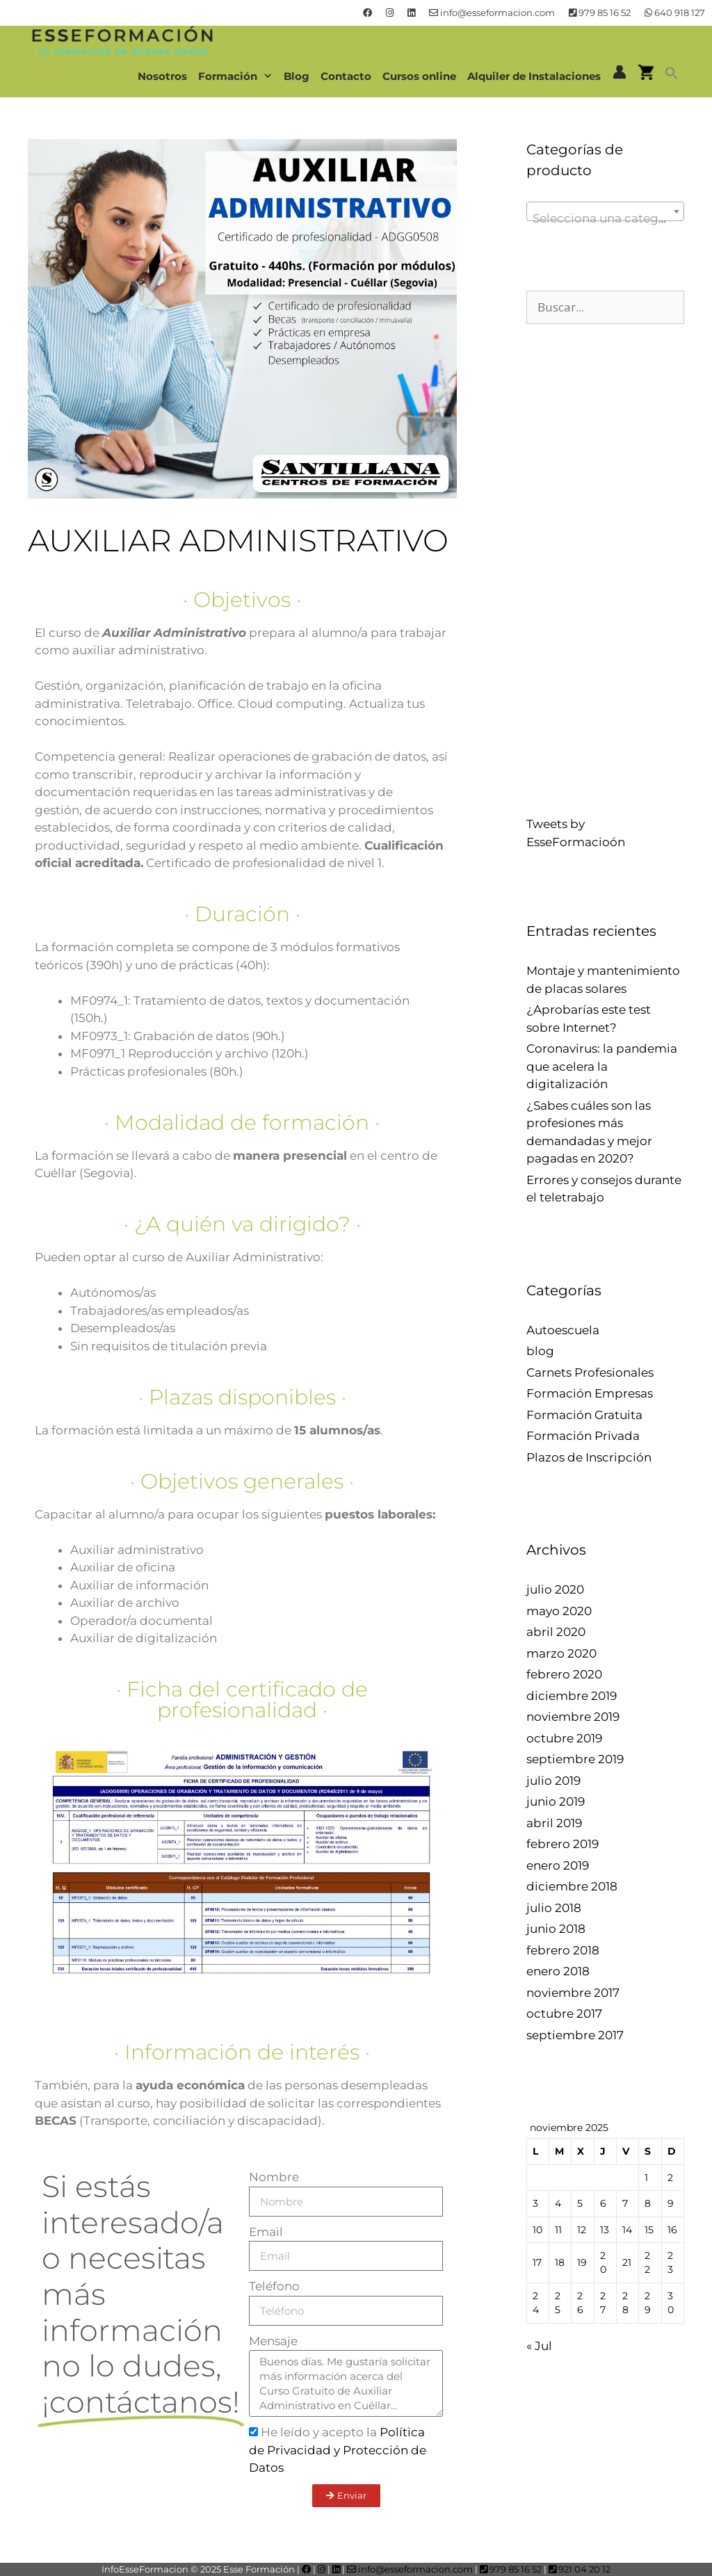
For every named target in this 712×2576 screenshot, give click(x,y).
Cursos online (419, 76)
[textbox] (605, 218)
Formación (238, 76)
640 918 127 (675, 12)
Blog (296, 76)
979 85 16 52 (600, 12)
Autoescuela (562, 1330)
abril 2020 (555, 1632)
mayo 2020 (559, 1611)
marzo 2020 (561, 1653)
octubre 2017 (564, 2013)
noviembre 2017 (573, 1993)
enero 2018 (558, 1971)
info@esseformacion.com (492, 12)
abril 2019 (554, 1823)
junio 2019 (555, 1801)
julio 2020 (555, 1589)
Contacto (346, 76)
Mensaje (273, 2341)
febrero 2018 (562, 1950)
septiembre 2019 (575, 1759)
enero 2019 (557, 1865)
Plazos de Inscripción (589, 1457)
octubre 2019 (564, 1738)
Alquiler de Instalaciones (534, 76)
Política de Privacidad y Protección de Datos (337, 2449)
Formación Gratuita (584, 1415)
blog (540, 1351)
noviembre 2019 (573, 1717)
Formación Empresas (589, 1393)
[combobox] (605, 211)
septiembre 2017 (575, 2035)
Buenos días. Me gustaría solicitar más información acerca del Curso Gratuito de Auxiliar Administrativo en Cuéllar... (345, 2383)
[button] (671, 76)
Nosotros (162, 76)
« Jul (539, 2346)
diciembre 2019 (571, 1696)
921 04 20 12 (579, 2569)
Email (266, 2232)
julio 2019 (553, 1781)
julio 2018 (553, 1908)
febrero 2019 (562, 1844)
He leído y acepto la (337, 2449)
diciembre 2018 (571, 1886)
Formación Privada (583, 1436)
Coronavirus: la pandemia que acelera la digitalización (601, 1066)
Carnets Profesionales (590, 1372)
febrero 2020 (564, 1674)
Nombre (274, 2177)
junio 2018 (555, 1929)
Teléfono (274, 2286)
